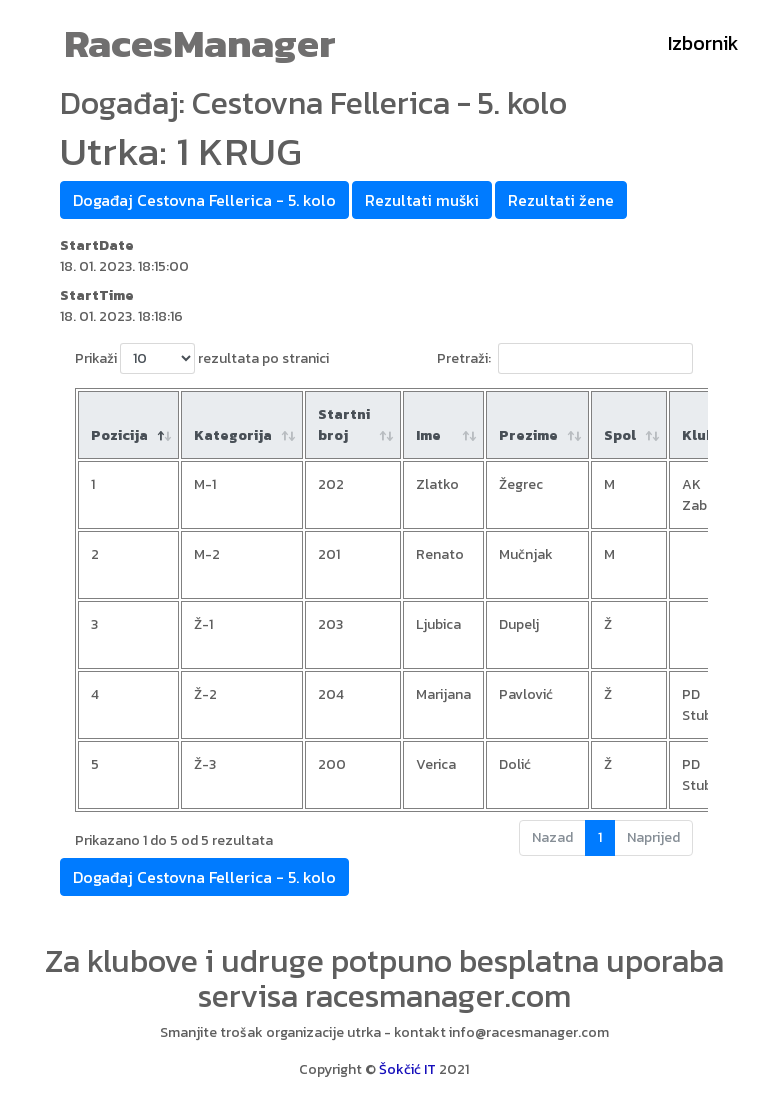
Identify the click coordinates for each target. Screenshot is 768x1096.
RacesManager (200, 43)
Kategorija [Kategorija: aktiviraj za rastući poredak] (233, 435)
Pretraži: (565, 358)
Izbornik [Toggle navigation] (703, 43)
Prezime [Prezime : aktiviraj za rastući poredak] (528, 435)
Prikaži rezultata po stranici (202, 358)
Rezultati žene (561, 200)
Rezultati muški (422, 200)
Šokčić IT (407, 1069)
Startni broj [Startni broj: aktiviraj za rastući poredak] (344, 425)
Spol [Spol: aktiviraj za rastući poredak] (620, 435)
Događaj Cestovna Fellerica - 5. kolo (204, 200)
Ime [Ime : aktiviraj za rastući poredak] (428, 435)
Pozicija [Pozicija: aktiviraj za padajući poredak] (119, 435)
